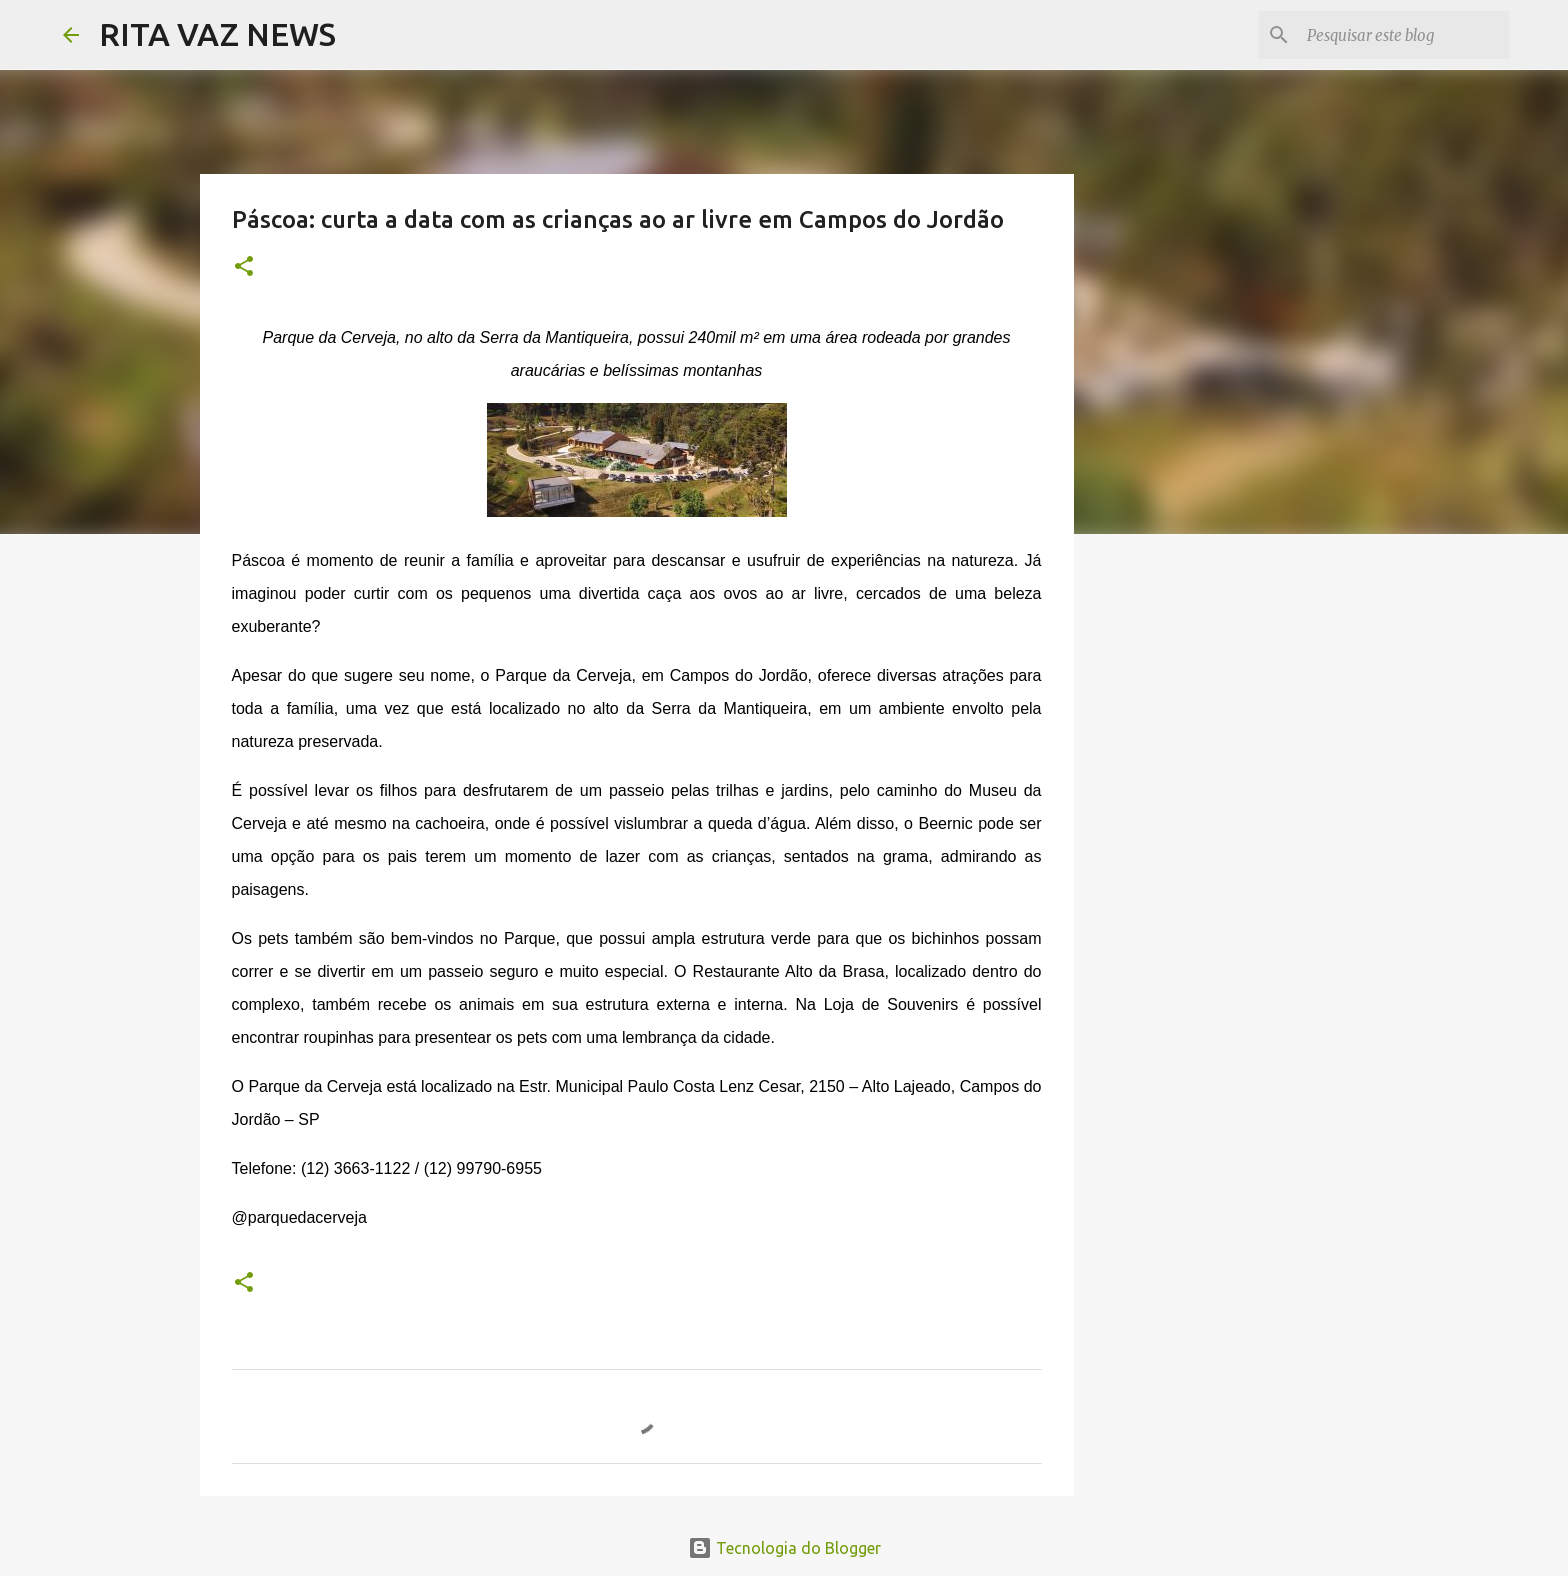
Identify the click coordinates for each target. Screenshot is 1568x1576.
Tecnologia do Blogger (784, 1548)
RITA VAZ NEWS (217, 34)
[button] (244, 267)
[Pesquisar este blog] (1404, 35)
